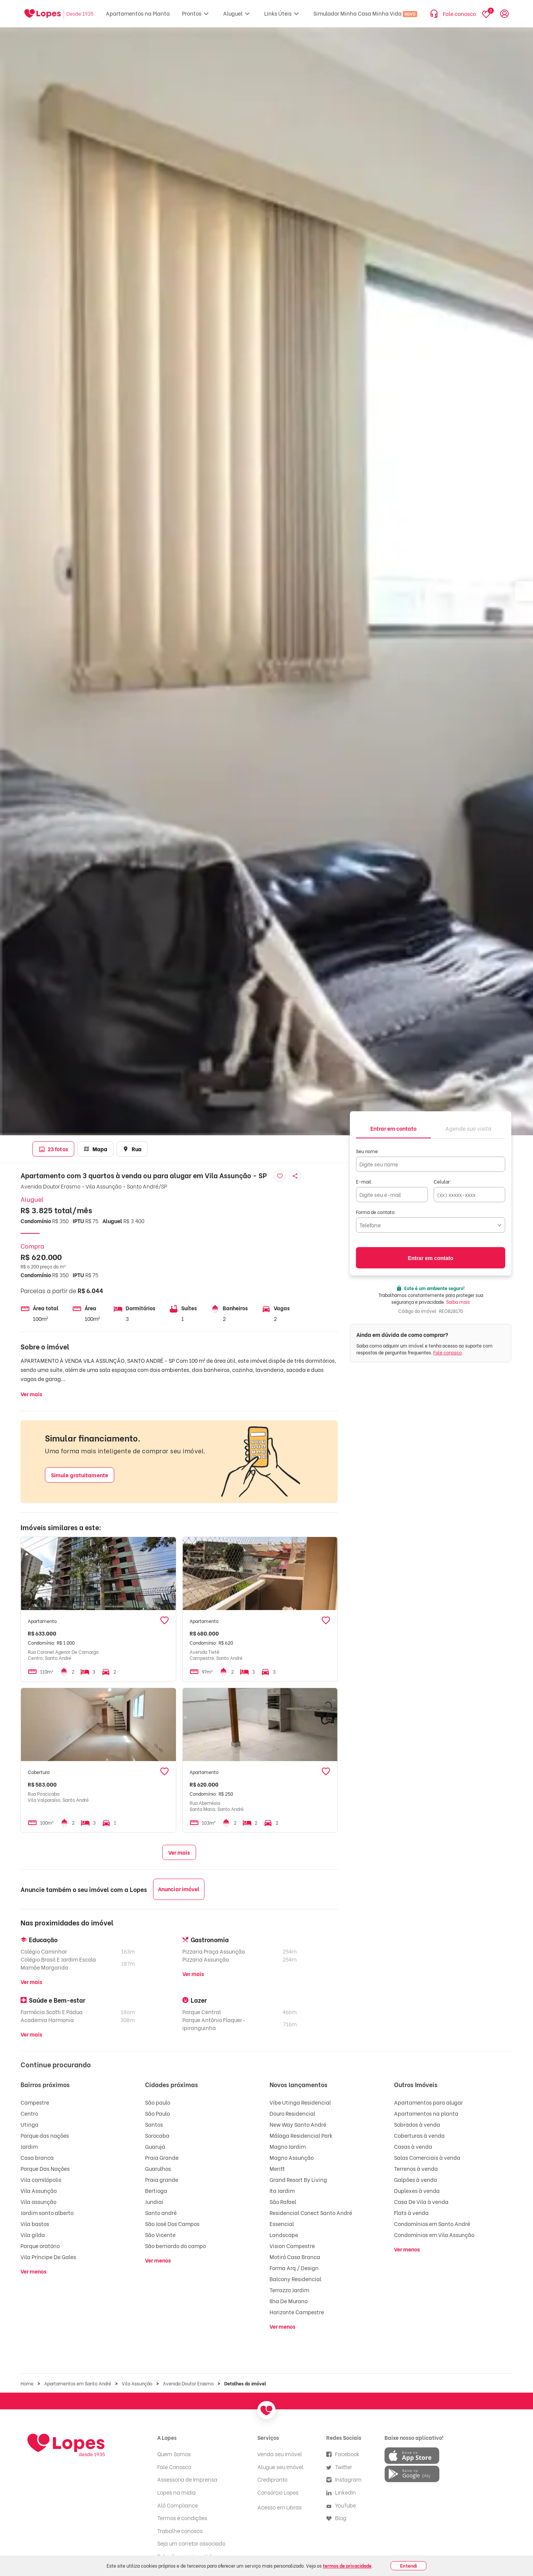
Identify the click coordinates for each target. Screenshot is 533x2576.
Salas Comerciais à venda (427, 2157)
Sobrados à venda (417, 2124)
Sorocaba (157, 2135)
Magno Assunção (292, 2157)
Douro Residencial (292, 2113)
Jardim (29, 2146)
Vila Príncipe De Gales (48, 2257)
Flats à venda (411, 2212)
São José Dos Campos (172, 2224)
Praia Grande (162, 2157)
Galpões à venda (415, 2179)
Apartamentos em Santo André (77, 2383)
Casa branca (37, 2157)
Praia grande (161, 2179)
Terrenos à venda (416, 2168)
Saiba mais (458, 1301)
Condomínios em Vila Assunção (434, 2235)
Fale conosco (447, 1352)
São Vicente (160, 2235)
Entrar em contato (430, 1258)
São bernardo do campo (175, 2246)
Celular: (442, 1181)
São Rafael (283, 2201)
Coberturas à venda (419, 2135)
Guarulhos (158, 2168)
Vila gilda (33, 2235)
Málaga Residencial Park (301, 2135)
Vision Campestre (292, 2246)
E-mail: (364, 1181)
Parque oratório (40, 2246)
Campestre (35, 2102)
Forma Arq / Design (294, 2268)
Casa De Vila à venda (421, 2201)
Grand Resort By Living (298, 2179)
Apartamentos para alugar (428, 2102)
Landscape (284, 2235)
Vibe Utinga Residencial (300, 2102)
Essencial (282, 2224)
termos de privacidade (347, 2565)
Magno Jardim (288, 2146)
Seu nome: (367, 1151)
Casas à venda (413, 2146)
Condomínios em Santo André (432, 2224)
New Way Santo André (298, 2124)
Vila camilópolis (41, 2179)
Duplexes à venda (417, 2190)
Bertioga (156, 2190)
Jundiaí (154, 2201)
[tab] (393, 1127)
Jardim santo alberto (47, 2212)
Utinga (29, 2124)
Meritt (277, 2168)
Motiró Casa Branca (295, 2257)
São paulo (157, 2102)
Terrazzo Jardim (289, 2290)
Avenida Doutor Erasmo (188, 2383)
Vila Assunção (39, 2190)
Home (27, 2383)
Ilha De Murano (289, 2301)
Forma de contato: (376, 1212)
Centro (29, 2113)
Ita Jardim (282, 2190)
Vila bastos (35, 2224)
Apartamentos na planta (426, 2113)
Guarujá (155, 2146)
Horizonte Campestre (297, 2312)
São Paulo (157, 2113)
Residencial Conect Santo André (311, 2212)
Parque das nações (45, 2135)
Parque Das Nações (45, 2168)
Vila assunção (38, 2201)
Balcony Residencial (295, 2279)
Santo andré (161, 2212)
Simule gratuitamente (79, 1475)
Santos (154, 2124)
